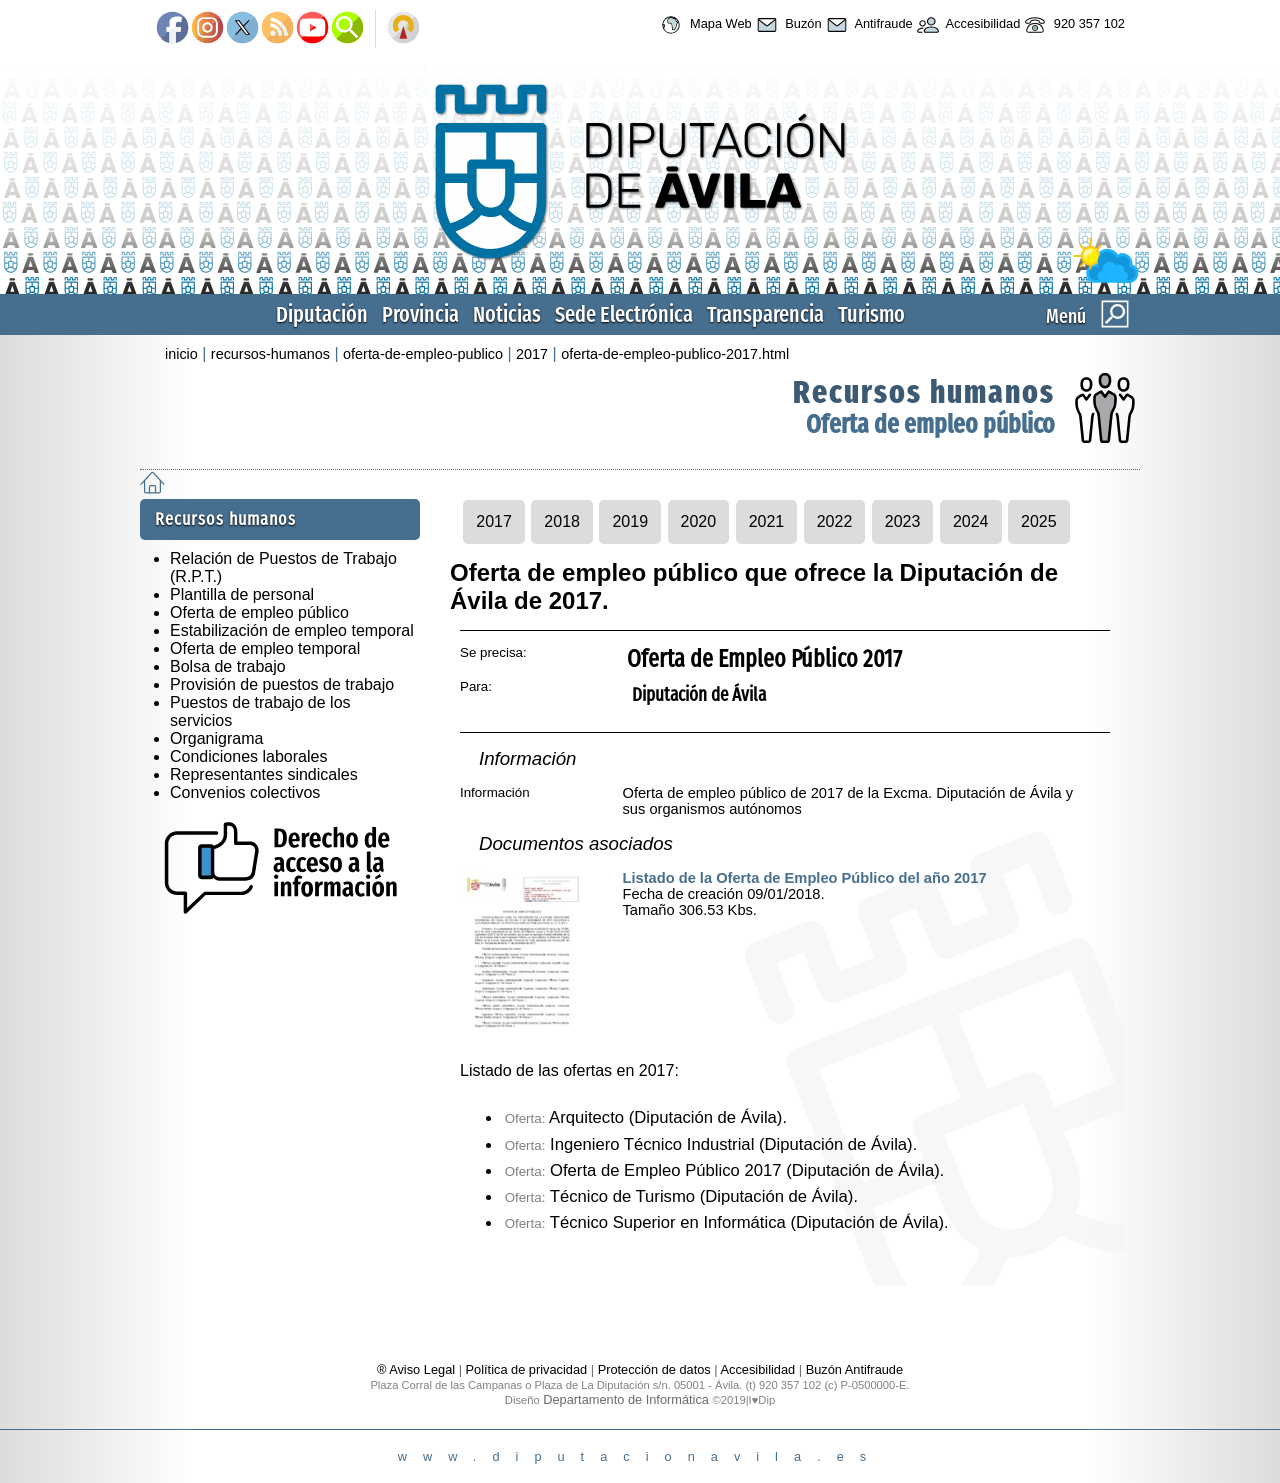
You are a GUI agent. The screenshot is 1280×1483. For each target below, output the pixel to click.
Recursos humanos (924, 392)
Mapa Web (703, 25)
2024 (971, 521)
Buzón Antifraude (854, 1369)
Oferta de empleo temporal (265, 648)
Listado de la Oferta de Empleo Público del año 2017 (805, 878)
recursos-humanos (270, 354)
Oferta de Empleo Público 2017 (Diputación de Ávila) (722, 1170)
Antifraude (867, 25)
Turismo (871, 314)
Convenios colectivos (245, 792)
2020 (699, 521)
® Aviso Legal (418, 1369)
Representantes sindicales (264, 774)
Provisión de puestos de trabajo (282, 684)
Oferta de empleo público (930, 424)
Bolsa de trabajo (228, 666)
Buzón (787, 25)
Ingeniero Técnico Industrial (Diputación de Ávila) (709, 1144)
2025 (1039, 521)
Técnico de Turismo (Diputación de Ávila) (679, 1196)
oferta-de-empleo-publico (423, 354)
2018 (562, 521)
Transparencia (765, 314)
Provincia (420, 314)
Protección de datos (654, 1369)
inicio (181, 354)
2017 (532, 354)
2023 (903, 521)
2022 (835, 521)
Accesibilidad (967, 25)
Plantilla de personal (242, 594)
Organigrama (216, 738)
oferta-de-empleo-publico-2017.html (675, 354)
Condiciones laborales (248, 756)
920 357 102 (1072, 25)
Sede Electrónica (624, 314)
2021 (767, 521)
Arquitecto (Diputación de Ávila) (644, 1117)
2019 (630, 521)
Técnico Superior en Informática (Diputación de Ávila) (724, 1222)
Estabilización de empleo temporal (292, 630)
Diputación (322, 314)
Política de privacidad (527, 1369)
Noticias (507, 314)
